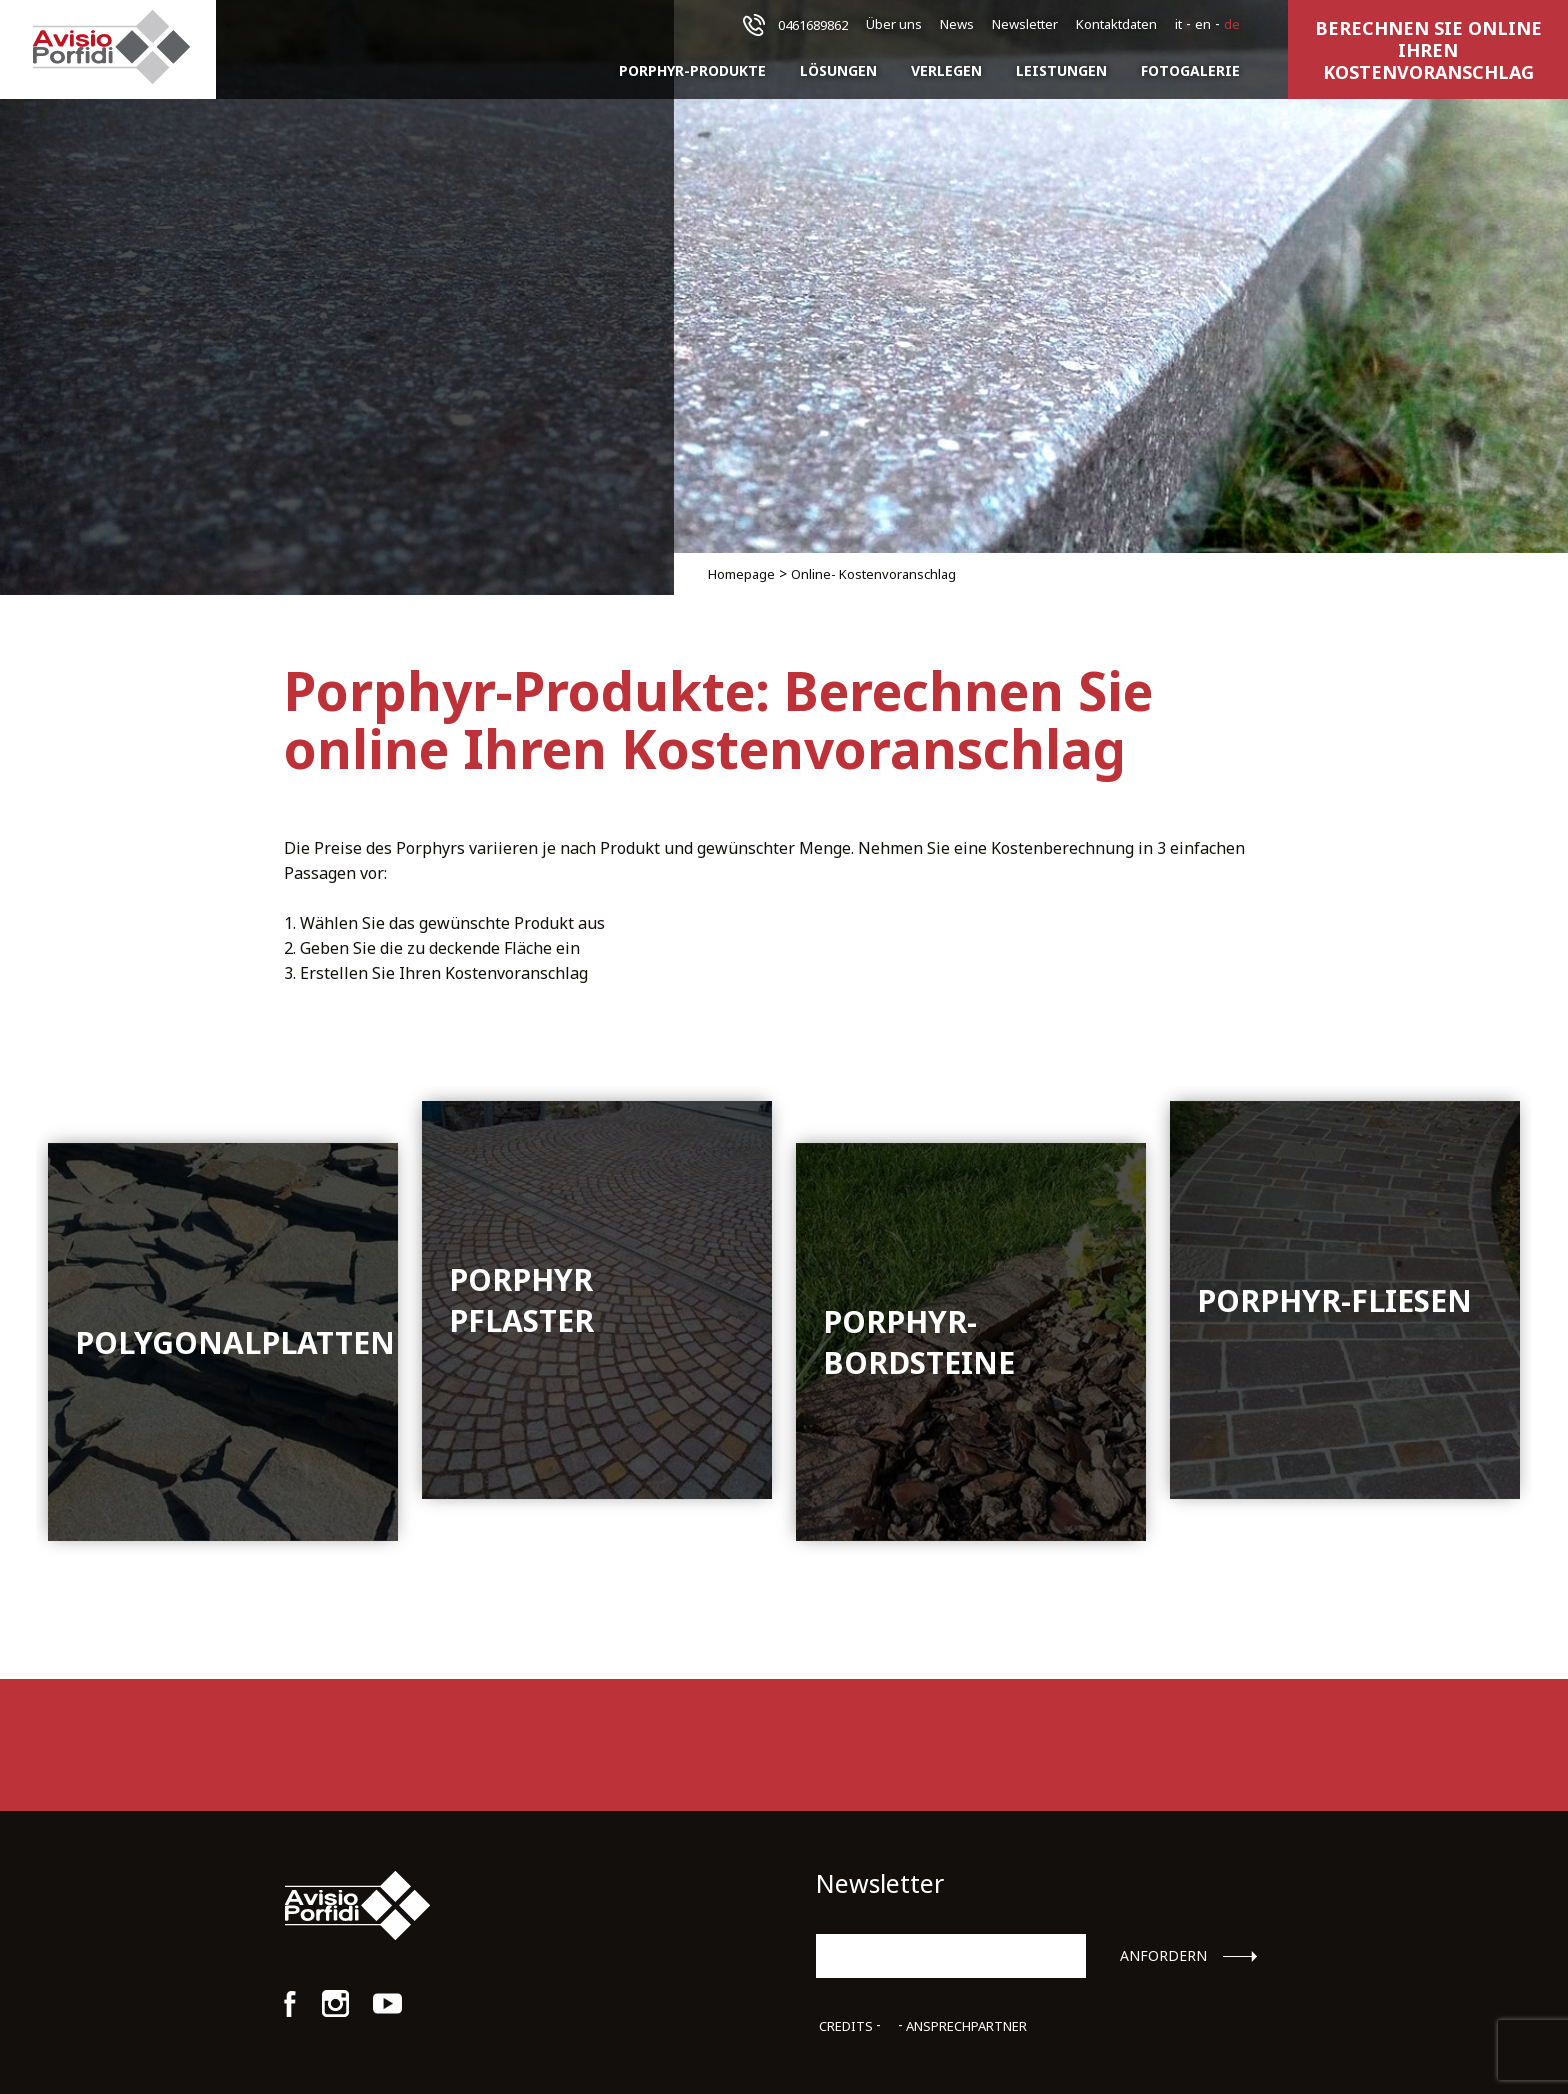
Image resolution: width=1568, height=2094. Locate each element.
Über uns (894, 24)
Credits (846, 2026)
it (1178, 24)
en (1203, 24)
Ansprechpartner (966, 2026)
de (1232, 24)
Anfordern (1163, 1956)
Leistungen (1061, 70)
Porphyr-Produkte (692, 70)
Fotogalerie (1190, 70)
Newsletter (1025, 24)
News (957, 24)
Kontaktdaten (1116, 24)
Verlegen (946, 70)
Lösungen (838, 70)
